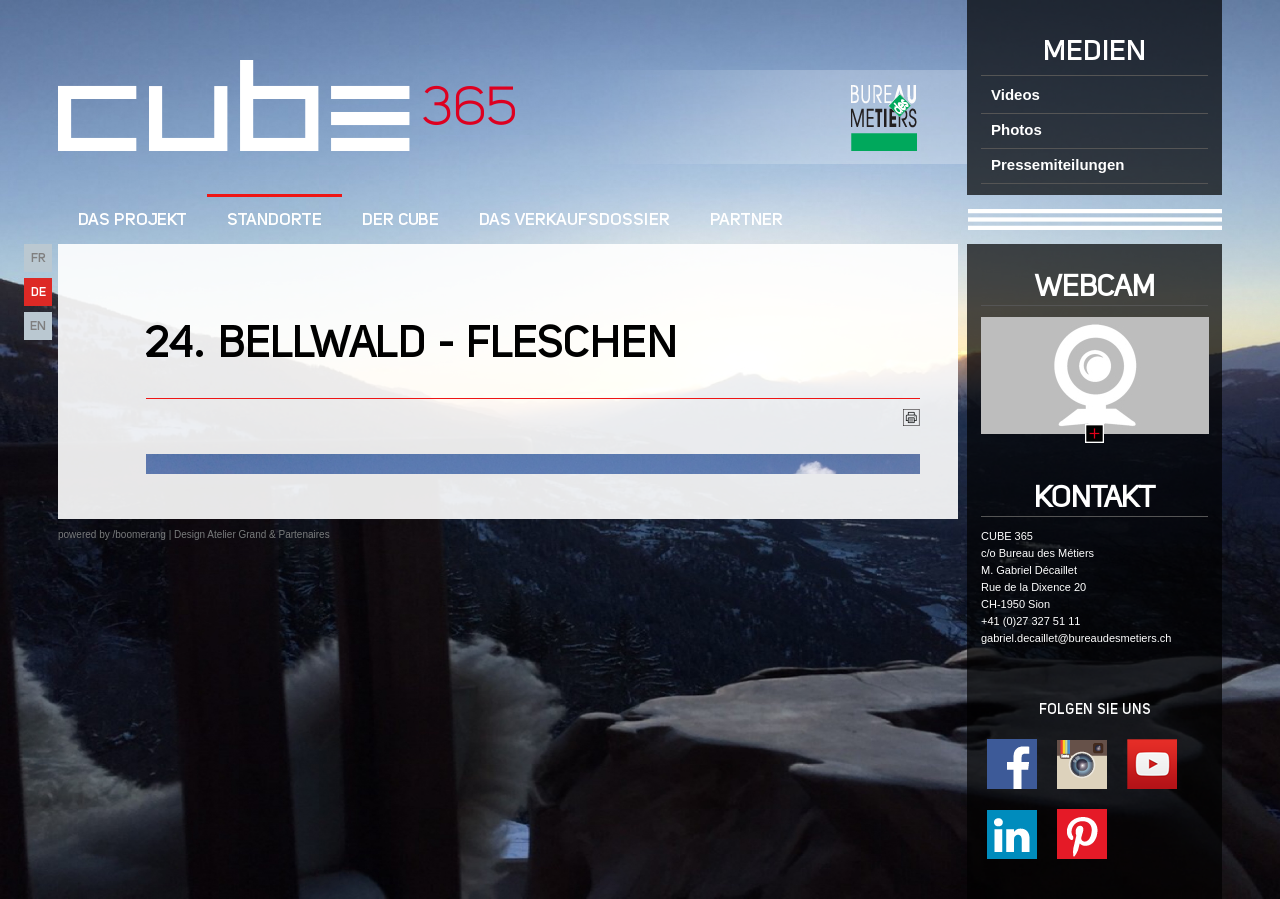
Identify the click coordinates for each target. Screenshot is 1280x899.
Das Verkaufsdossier (574, 220)
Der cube (400, 220)
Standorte (274, 220)
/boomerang (138, 534)
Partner (746, 220)
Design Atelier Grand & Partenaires (252, 534)
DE (38, 292)
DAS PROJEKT (132, 220)
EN (38, 326)
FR (38, 258)
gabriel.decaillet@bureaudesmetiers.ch (1076, 638)
